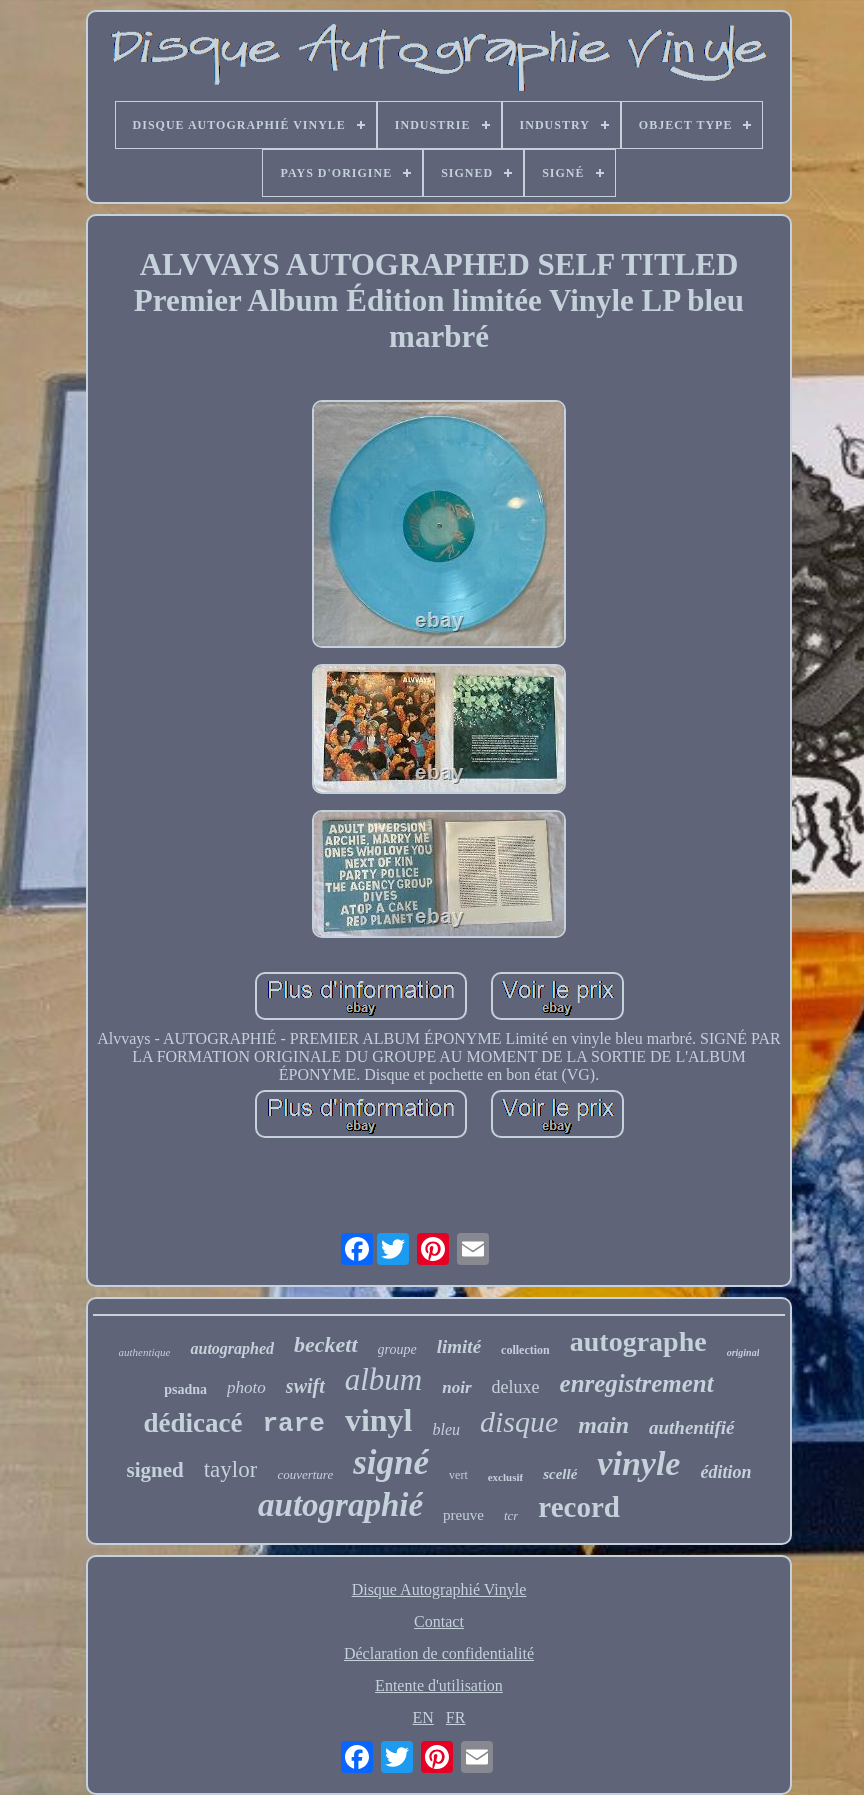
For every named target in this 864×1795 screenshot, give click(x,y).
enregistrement (637, 1383)
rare (293, 1424)
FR (456, 1717)
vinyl (379, 1420)
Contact (439, 1621)
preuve (463, 1515)
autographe (638, 1341)
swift (305, 1386)
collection (525, 1350)
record (579, 1507)
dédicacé (192, 1423)
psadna (185, 1389)
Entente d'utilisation (439, 1685)
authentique (145, 1352)
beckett (326, 1344)
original (743, 1352)
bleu (446, 1429)
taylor (231, 1469)
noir (456, 1387)
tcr (511, 1515)
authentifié (692, 1427)
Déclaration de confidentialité (439, 1653)
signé (391, 1462)
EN (423, 1717)
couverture (305, 1474)
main (603, 1425)
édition (725, 1472)
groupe (397, 1349)
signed (155, 1470)
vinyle (638, 1463)
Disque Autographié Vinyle (439, 1589)
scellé (560, 1474)
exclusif (505, 1477)
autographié (340, 1505)
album (384, 1379)
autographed (232, 1348)
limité (459, 1346)
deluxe (516, 1387)
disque (519, 1421)
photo (246, 1387)
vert (458, 1475)
